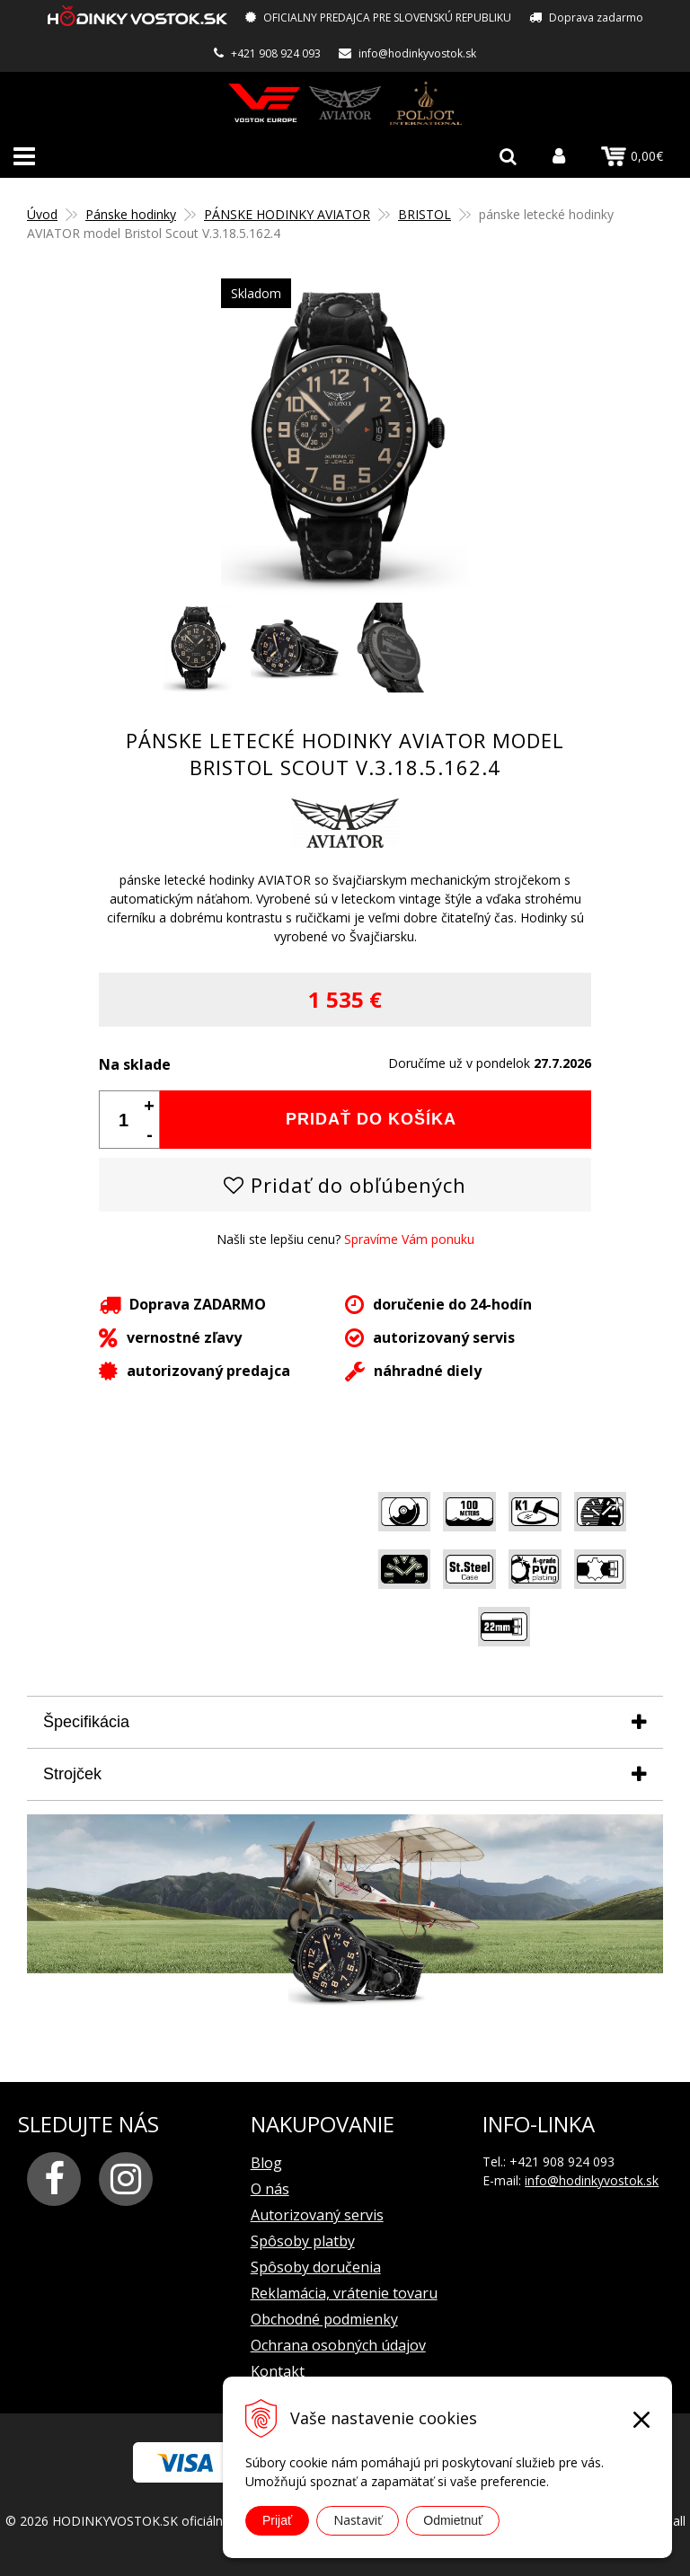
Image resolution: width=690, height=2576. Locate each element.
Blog (266, 2163)
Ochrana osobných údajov (338, 2345)
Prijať (277, 2520)
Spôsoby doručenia (316, 2267)
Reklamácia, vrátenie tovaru (344, 2293)
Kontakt (278, 2371)
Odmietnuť (452, 2520)
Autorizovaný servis (317, 2215)
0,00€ (632, 155)
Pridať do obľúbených (345, 1184)
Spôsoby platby (303, 2241)
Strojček (72, 1774)
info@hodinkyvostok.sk (417, 53)
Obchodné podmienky (324, 2319)
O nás (270, 2189)
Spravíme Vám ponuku (409, 1239)
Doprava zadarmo (596, 17)
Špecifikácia (86, 1722)
